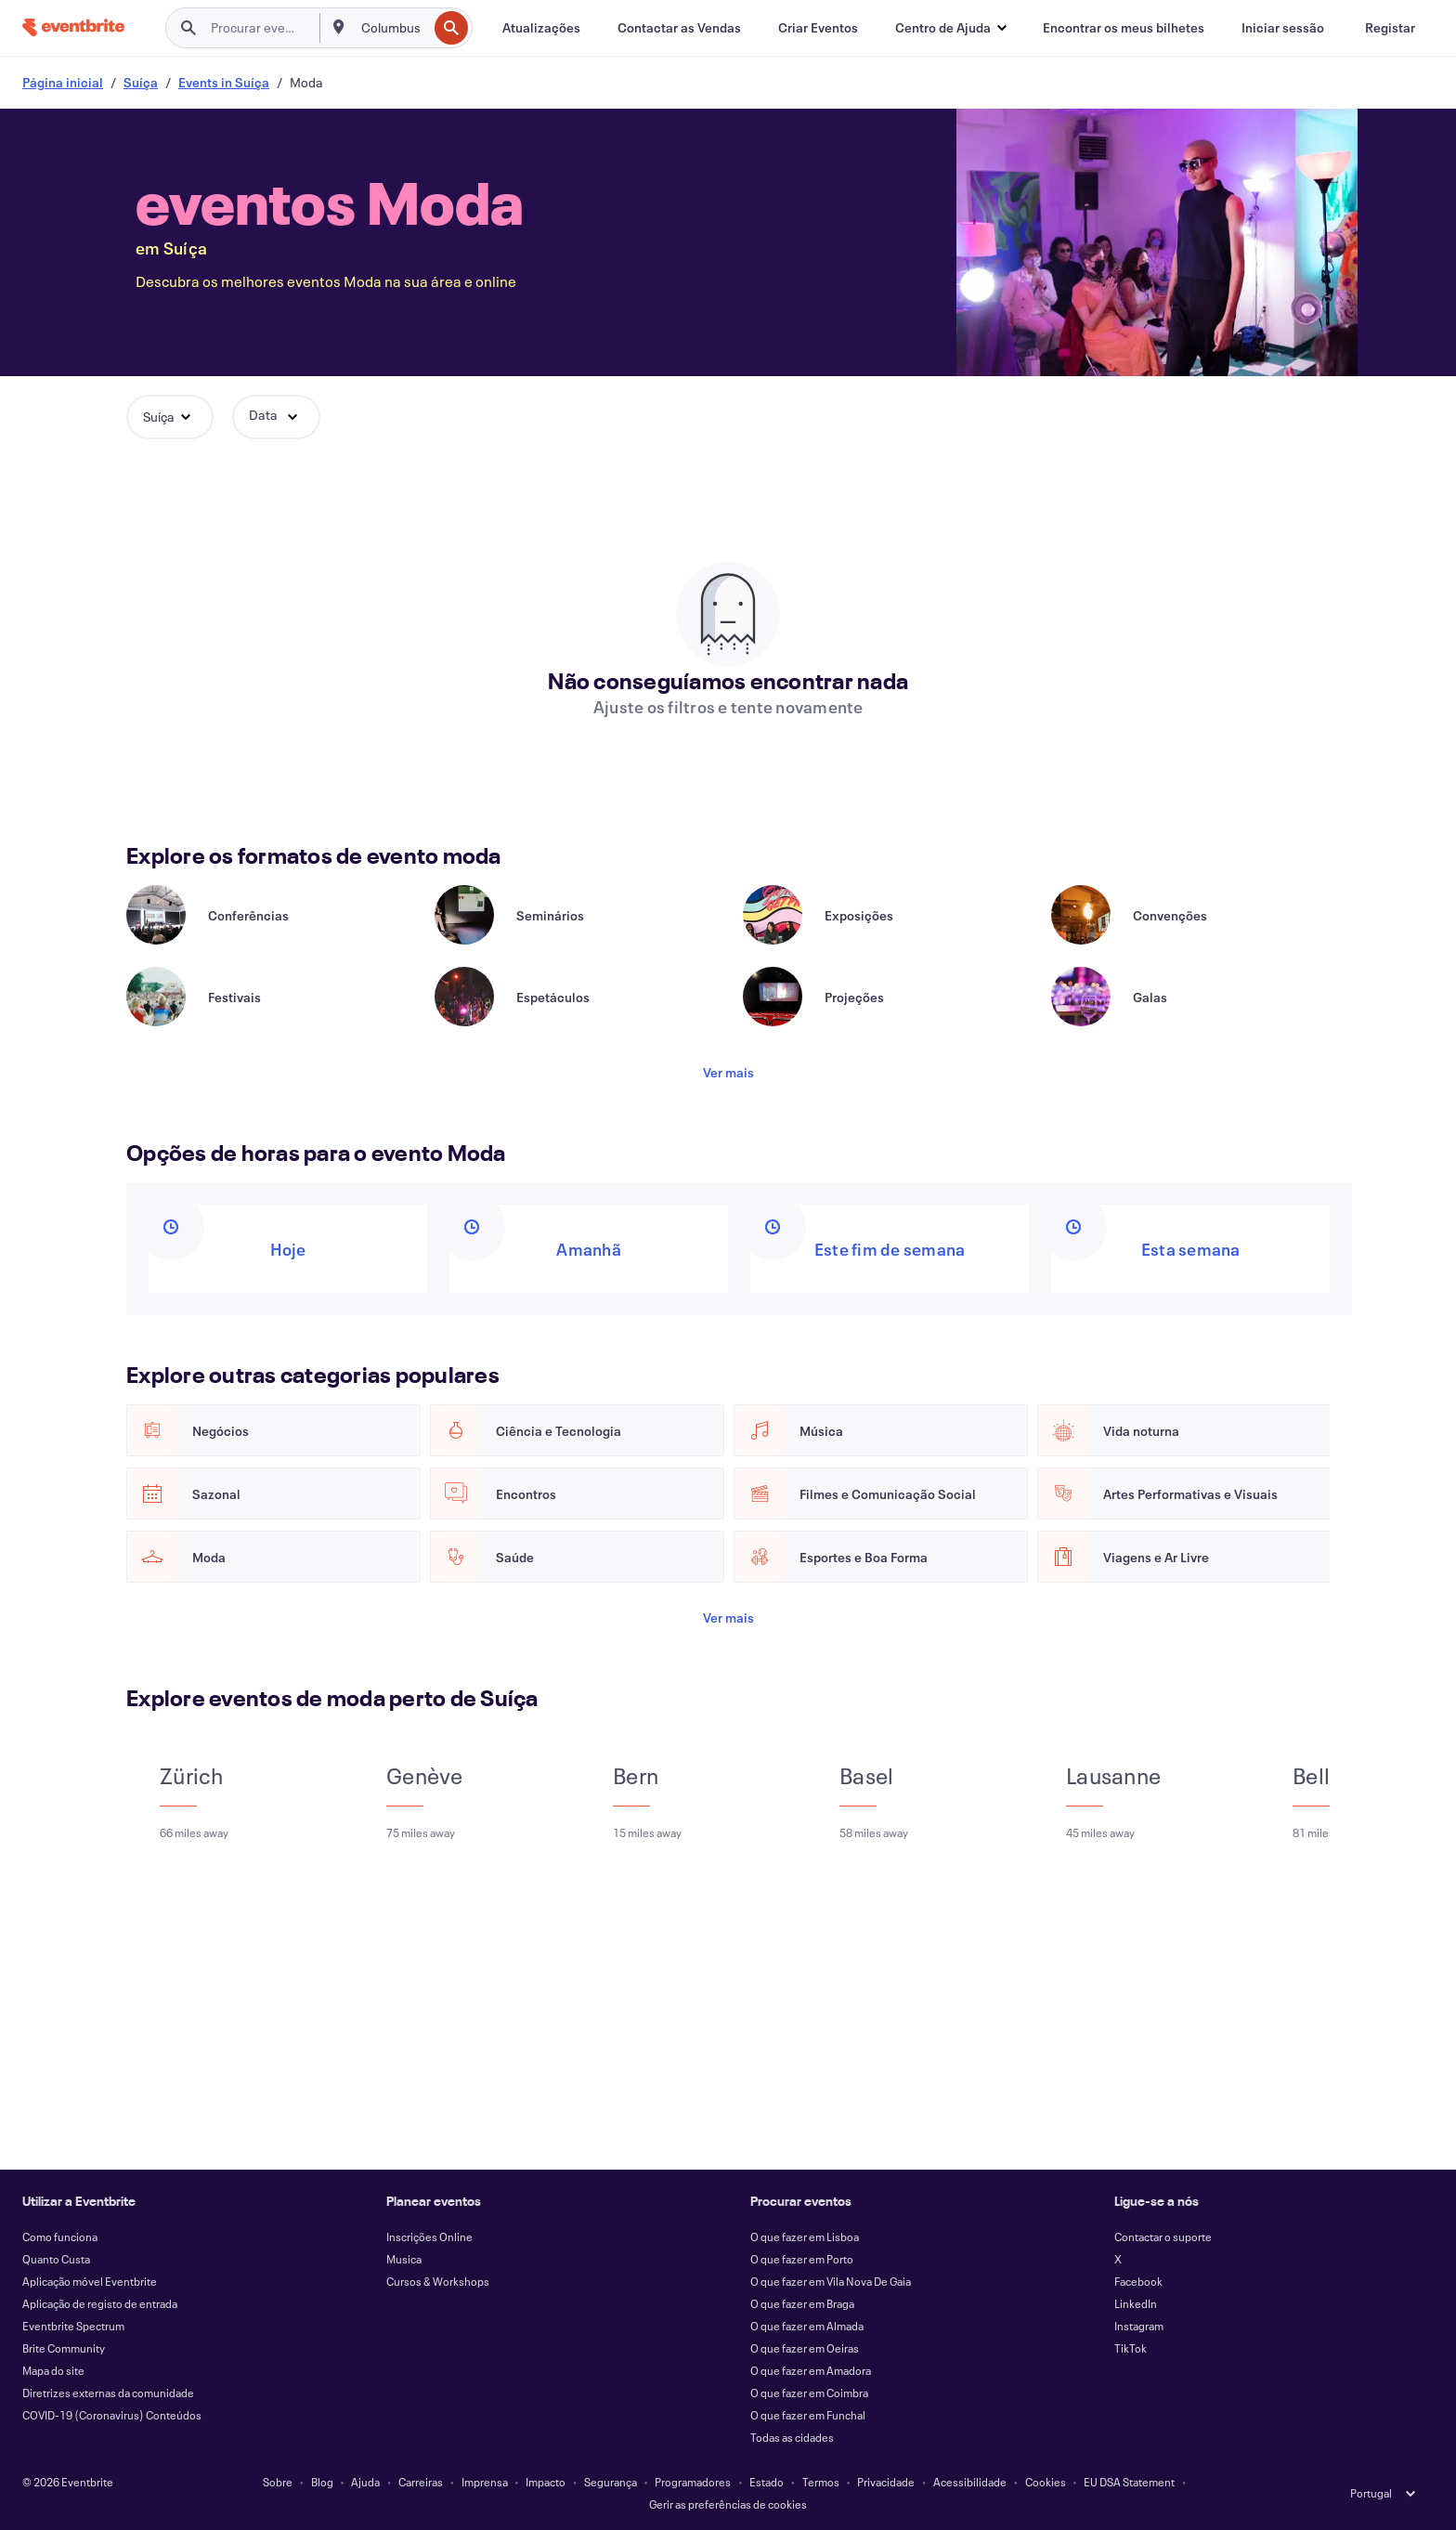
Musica (404, 2258)
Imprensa (485, 2481)
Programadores (693, 2481)
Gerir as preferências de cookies (728, 2504)
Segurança (610, 2481)
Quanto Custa (56, 2258)
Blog (322, 2481)
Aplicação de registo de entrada (99, 2303)
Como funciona (60, 2236)
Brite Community (63, 2348)
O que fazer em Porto (801, 2258)
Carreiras (420, 2481)
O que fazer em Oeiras (804, 2348)
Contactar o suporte (1163, 2236)
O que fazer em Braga (802, 2303)
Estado (766, 2481)
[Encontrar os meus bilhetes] (1123, 27)
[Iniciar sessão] (1283, 27)
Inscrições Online (429, 2236)
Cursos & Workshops (437, 2281)
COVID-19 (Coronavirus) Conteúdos (112, 2414)
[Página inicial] (73, 27)
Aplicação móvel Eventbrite (89, 2281)
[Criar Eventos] (818, 27)
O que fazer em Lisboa (804, 2236)
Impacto (546, 2481)
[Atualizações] (541, 27)
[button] (950, 27)
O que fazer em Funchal (807, 2414)
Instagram (1139, 2325)
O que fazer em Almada (807, 2325)
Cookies (1045, 2481)
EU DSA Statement (1129, 2481)
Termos (820, 2481)
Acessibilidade (970, 2481)
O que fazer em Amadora (810, 2370)
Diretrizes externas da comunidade (108, 2392)
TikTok (1130, 2348)
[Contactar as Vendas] (679, 27)
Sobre (277, 2481)
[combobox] (393, 28)
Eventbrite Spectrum (73, 2325)
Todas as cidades (792, 2437)
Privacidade (886, 2481)
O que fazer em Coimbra (809, 2392)
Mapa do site (53, 2370)
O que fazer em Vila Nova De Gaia (830, 2281)
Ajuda (365, 2481)
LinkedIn (1135, 2303)
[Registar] (1390, 27)
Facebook (1138, 2281)
